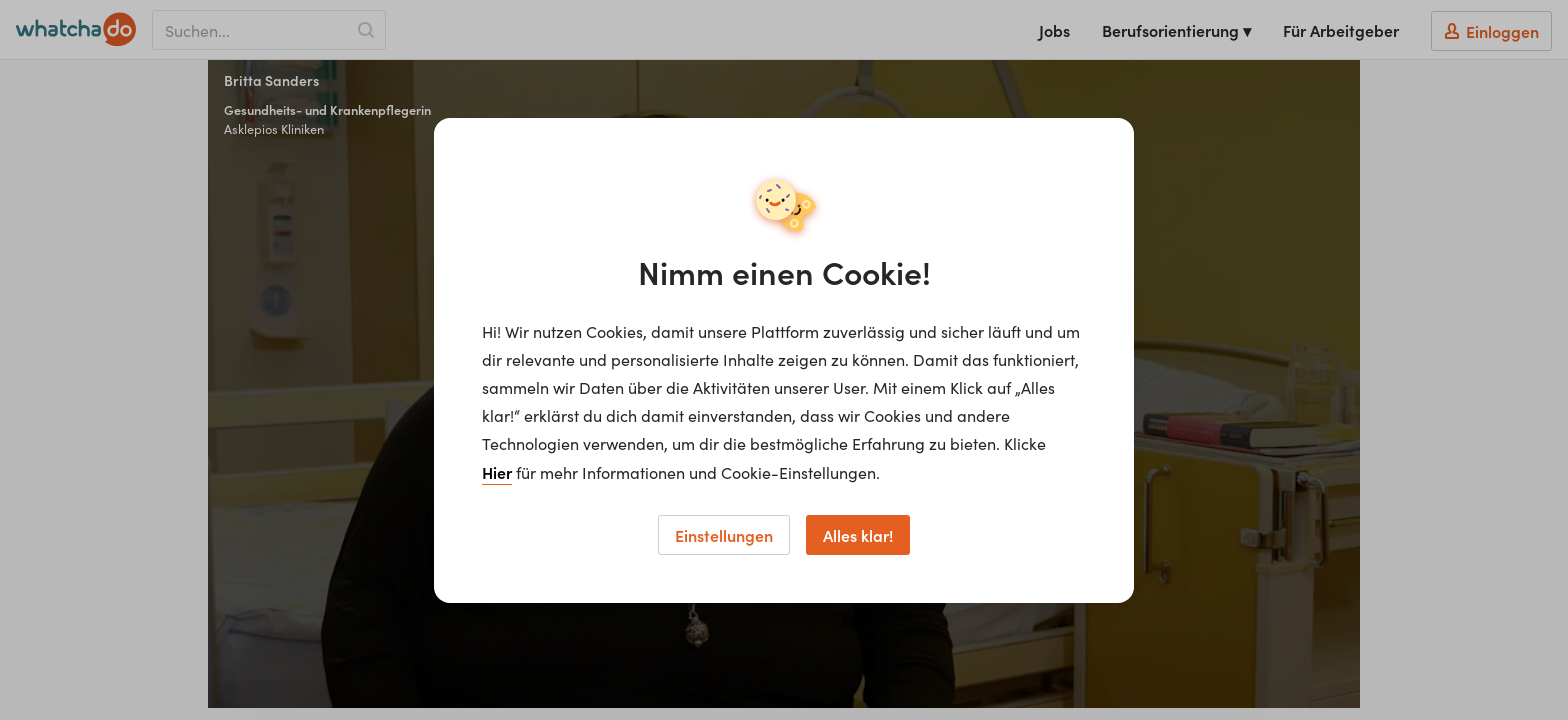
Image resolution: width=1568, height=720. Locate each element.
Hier (497, 472)
